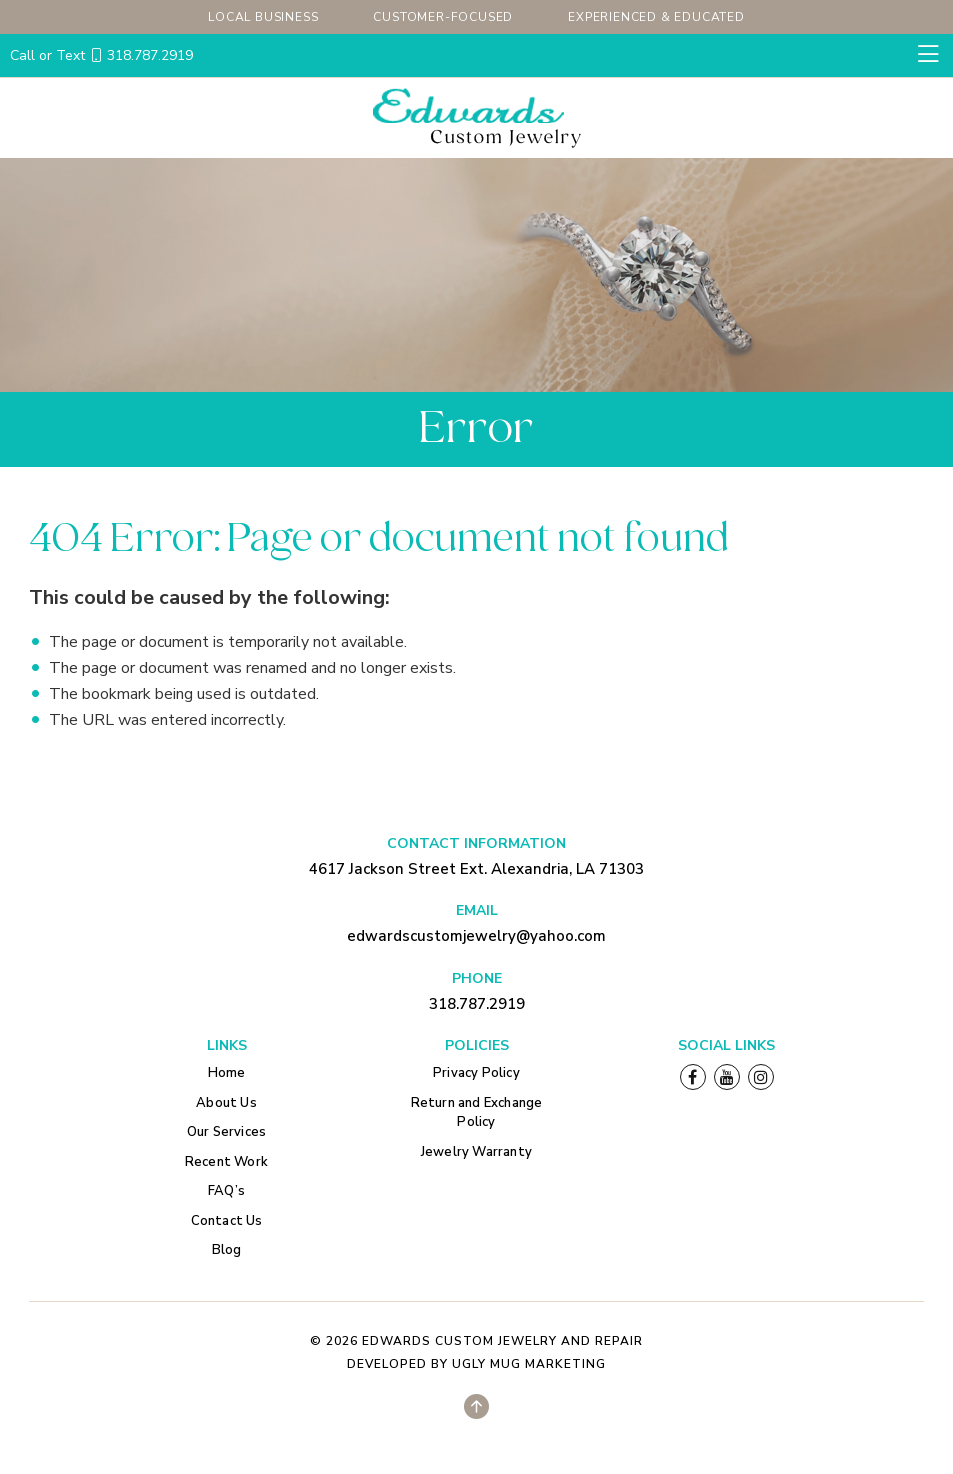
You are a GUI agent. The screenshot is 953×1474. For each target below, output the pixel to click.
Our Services (226, 1132)
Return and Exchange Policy (477, 1113)
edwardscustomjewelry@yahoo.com (476, 936)
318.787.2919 (101, 55)
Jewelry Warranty (476, 1152)
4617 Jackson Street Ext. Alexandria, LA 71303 (476, 869)
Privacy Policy (476, 1073)
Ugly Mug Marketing (529, 1364)
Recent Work (226, 1162)
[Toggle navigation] (928, 55)
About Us (226, 1103)
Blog (227, 1250)
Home (227, 1073)
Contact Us (227, 1221)
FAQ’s (226, 1191)
